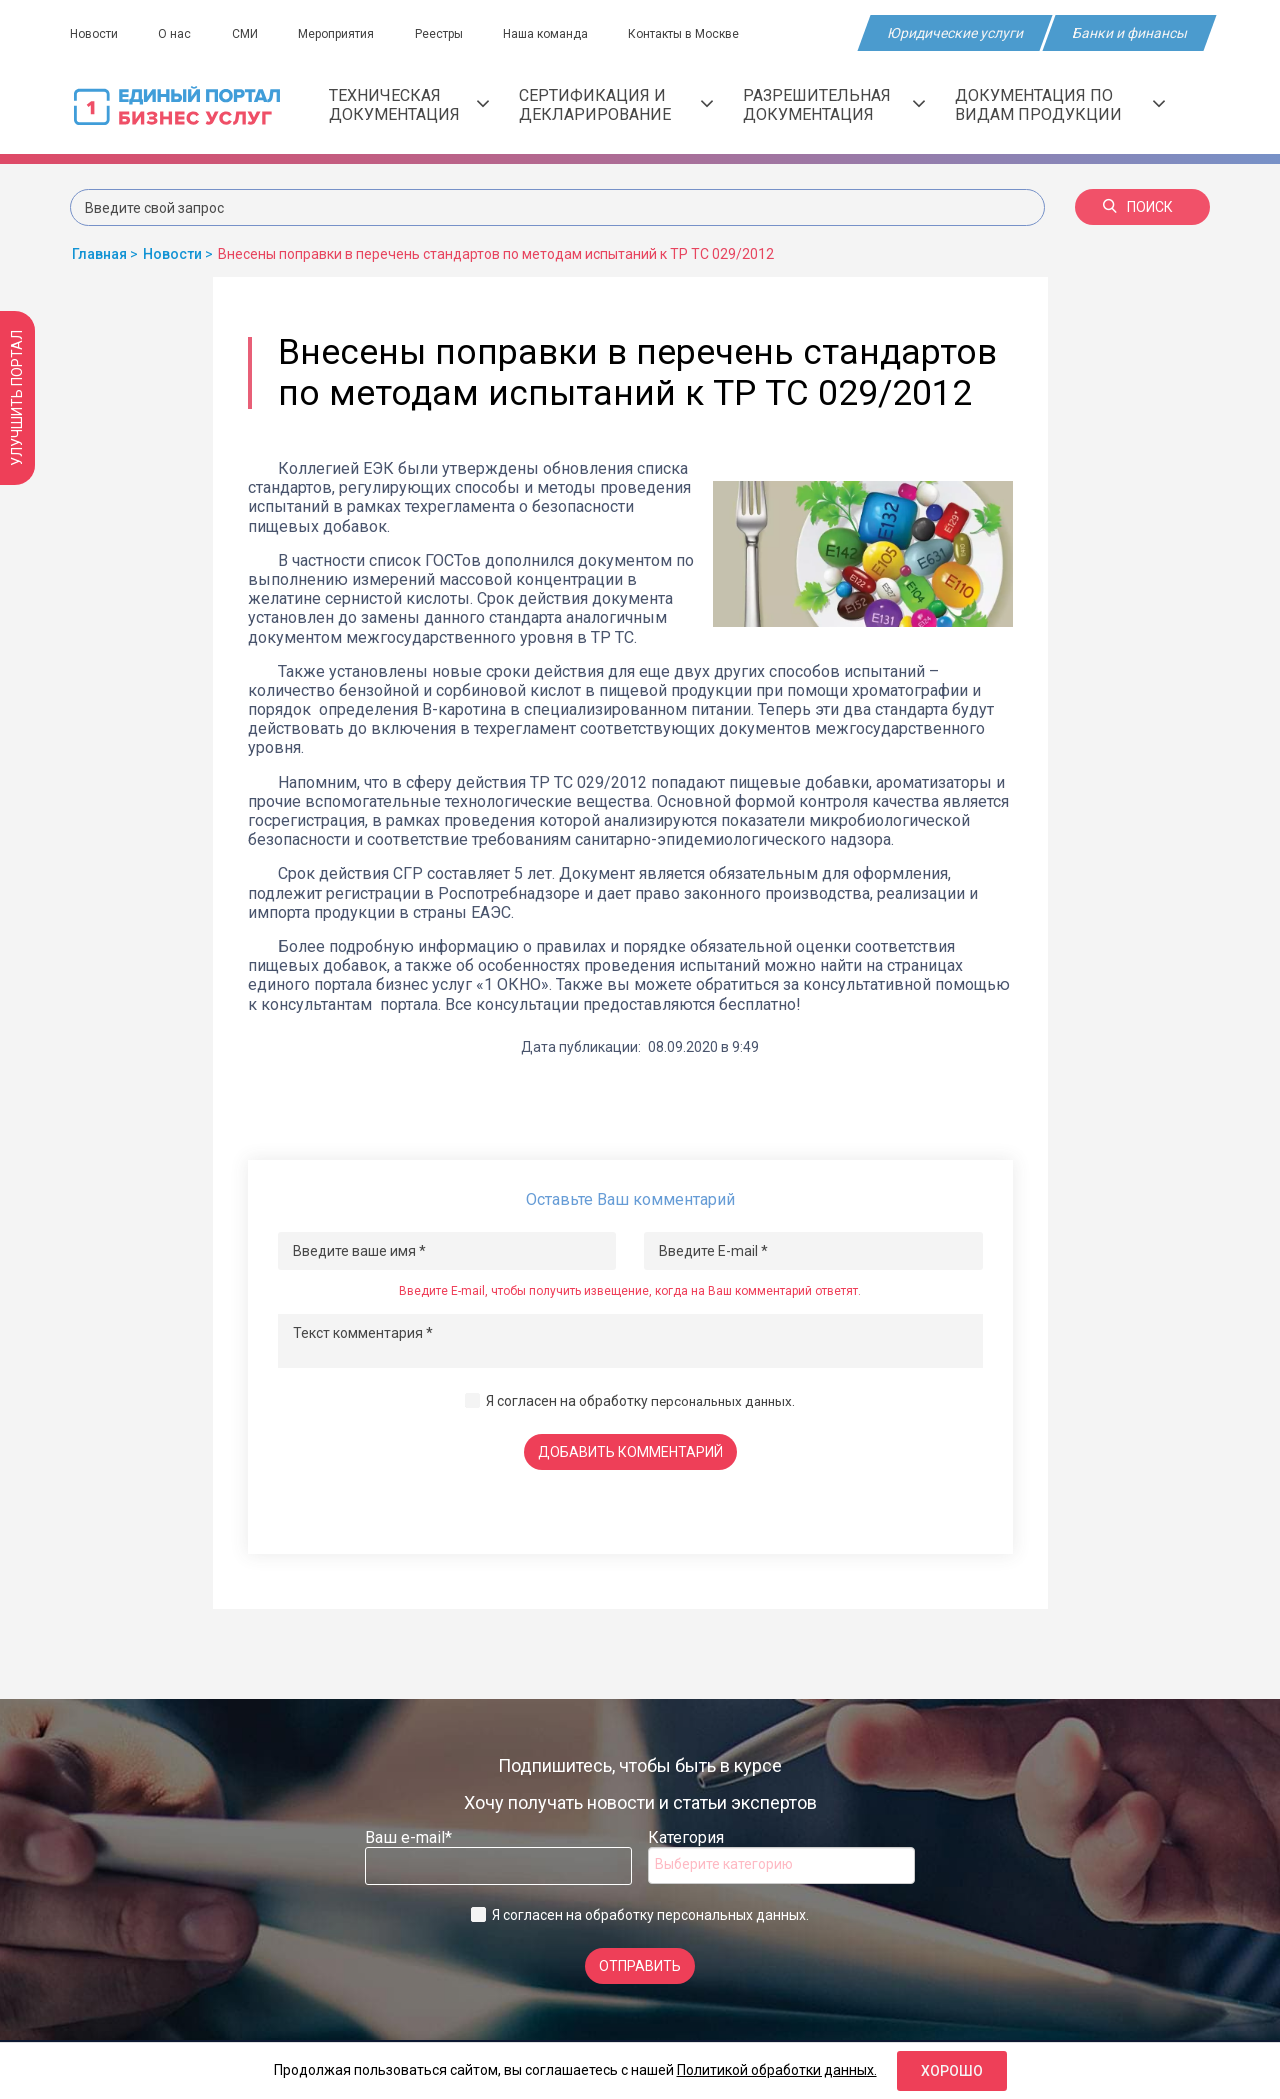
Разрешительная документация (834, 105)
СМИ (250, 34)
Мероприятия (344, 34)
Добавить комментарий (630, 1452)
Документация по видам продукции (1060, 105)
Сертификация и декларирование (616, 105)
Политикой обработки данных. (777, 2070)
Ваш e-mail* (408, 1837)
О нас (177, 34)
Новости (94, 34)
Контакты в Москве (699, 34)
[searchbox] (735, 1864)
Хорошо (952, 2071)
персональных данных (721, 1401)
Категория (686, 1837)
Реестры (449, 34)
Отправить (640, 1966)
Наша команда (558, 34)
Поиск (1138, 207)
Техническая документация (409, 105)
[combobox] (781, 1865)
